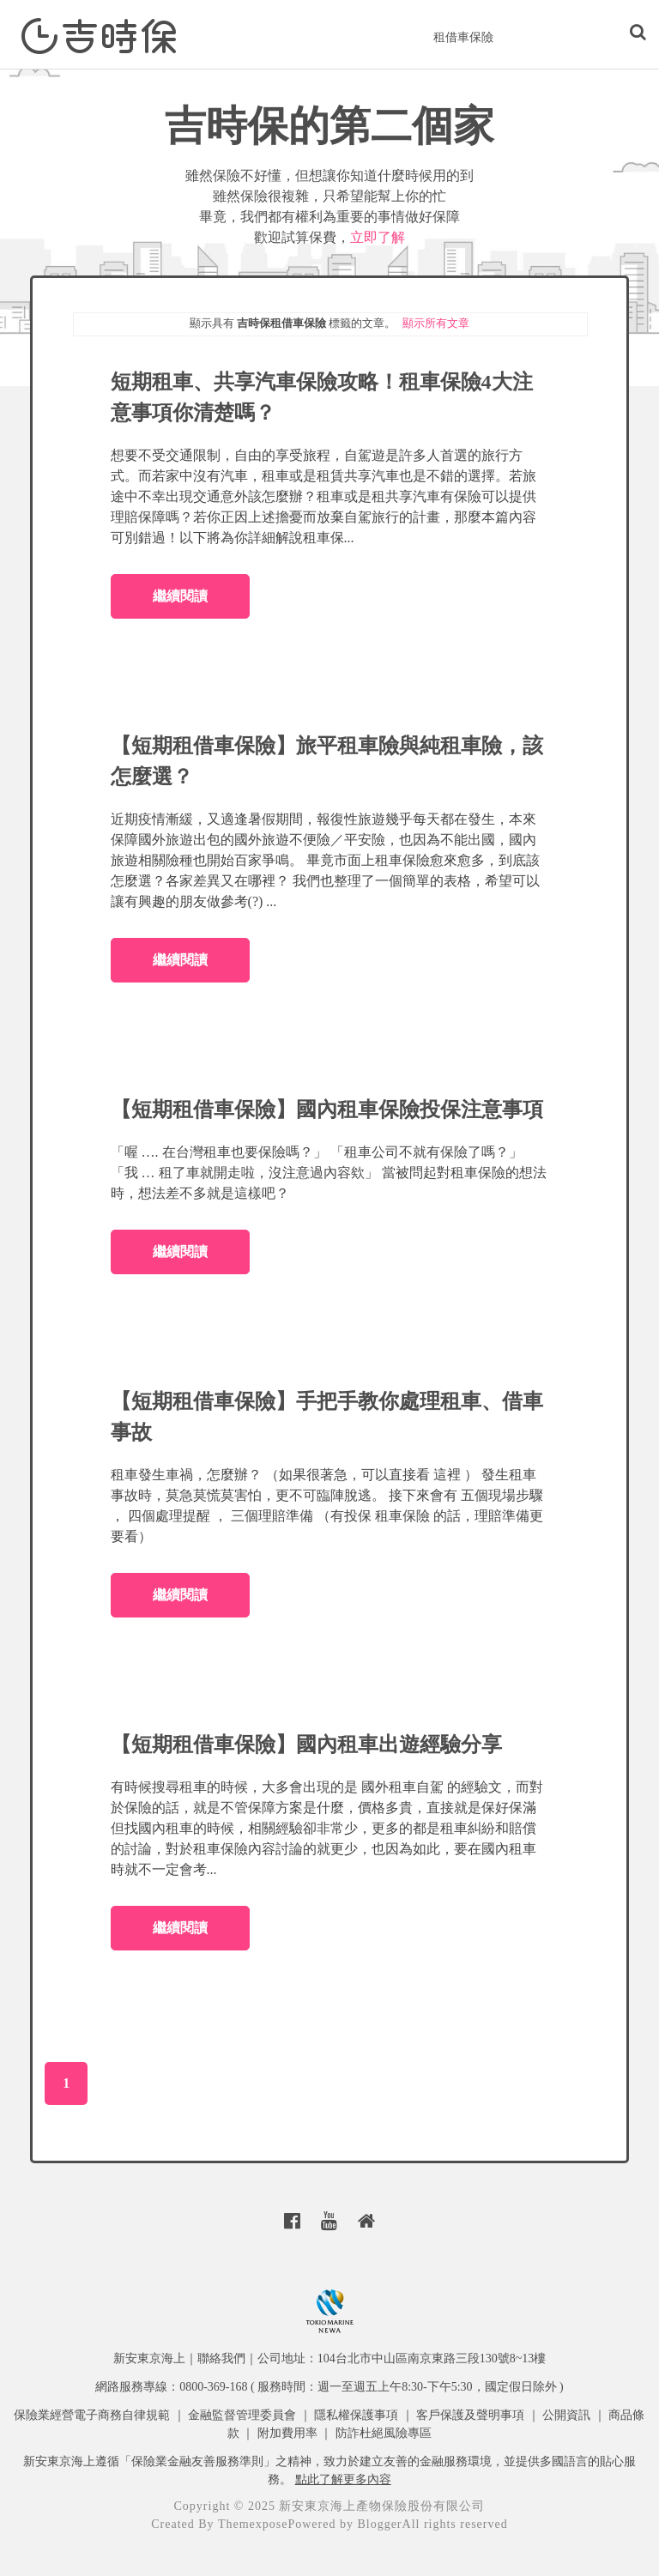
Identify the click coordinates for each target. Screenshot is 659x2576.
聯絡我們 (221, 2358)
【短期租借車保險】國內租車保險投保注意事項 (327, 1109)
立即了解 (377, 237)
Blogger (379, 2524)
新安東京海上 (149, 2358)
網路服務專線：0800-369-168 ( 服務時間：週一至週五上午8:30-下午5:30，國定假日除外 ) (329, 2386)
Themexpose (253, 2524)
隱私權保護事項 (356, 2415)
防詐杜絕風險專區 (384, 2433)
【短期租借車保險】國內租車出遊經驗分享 (306, 1744)
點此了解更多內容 (343, 2479)
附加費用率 (287, 2433)
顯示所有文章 (435, 323)
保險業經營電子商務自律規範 (92, 2415)
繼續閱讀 (180, 596)
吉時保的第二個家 (329, 125)
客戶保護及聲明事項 (470, 2415)
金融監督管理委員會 (242, 2415)
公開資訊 (566, 2415)
